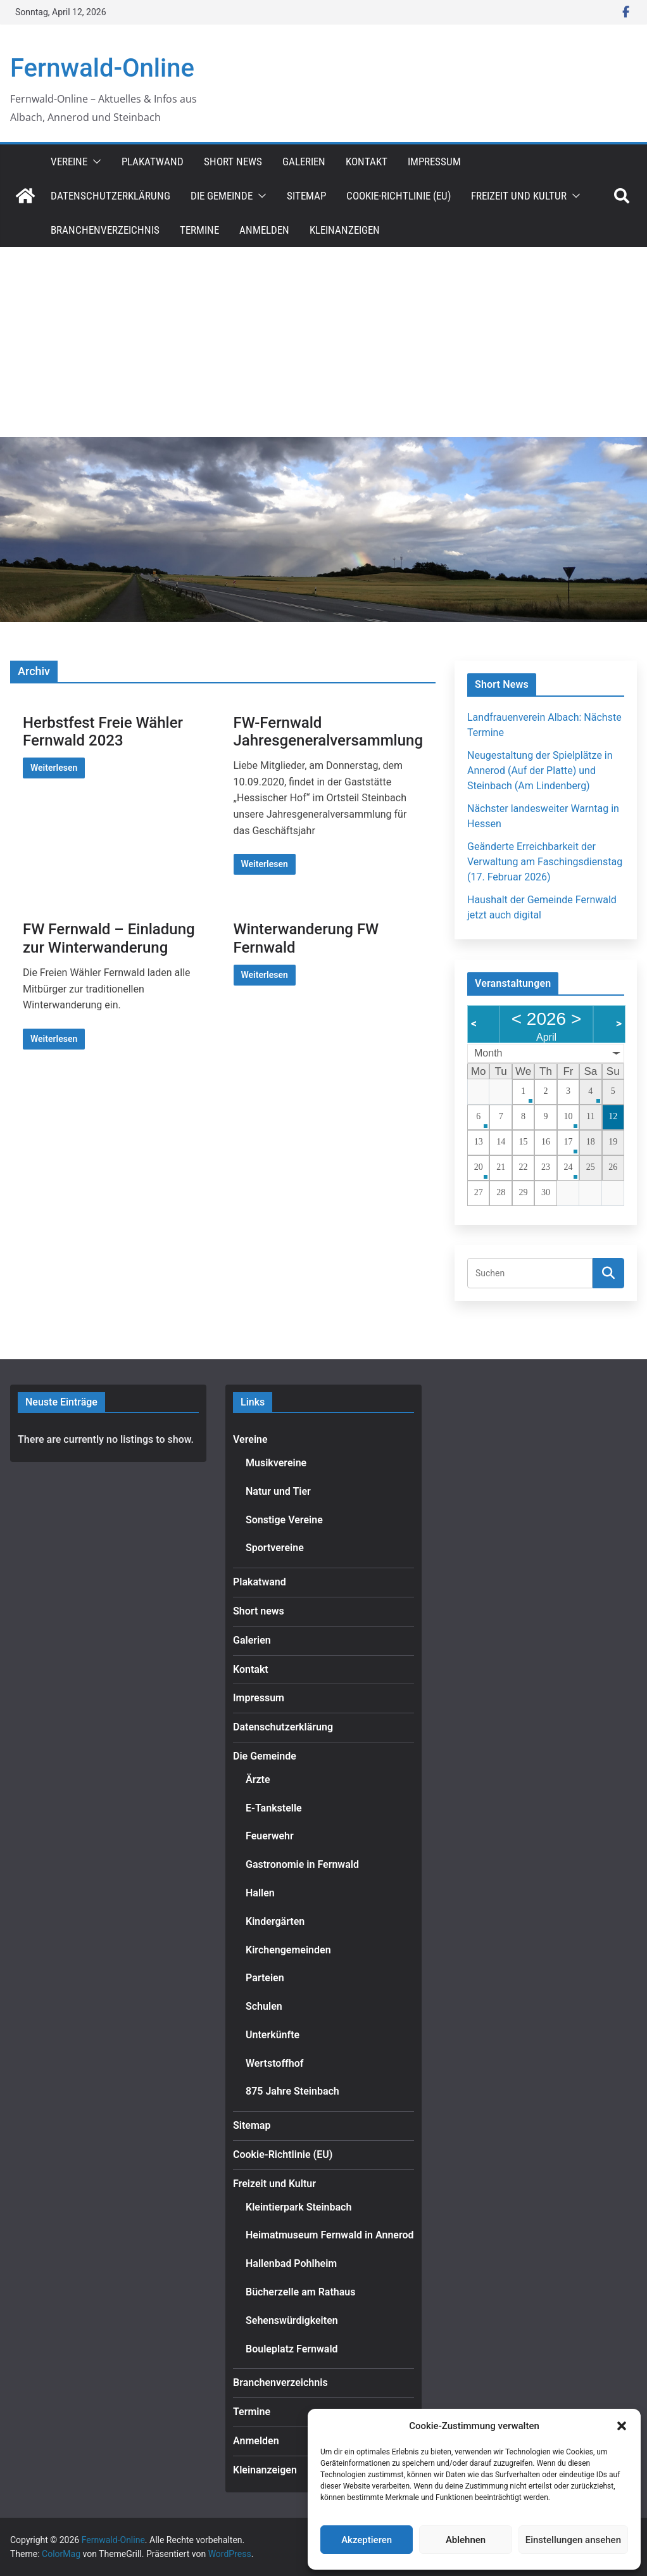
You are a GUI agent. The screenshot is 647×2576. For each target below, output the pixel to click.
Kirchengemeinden (288, 1950)
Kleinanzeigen (345, 230)
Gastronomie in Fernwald (302, 1864)
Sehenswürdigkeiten (292, 2320)
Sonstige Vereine (284, 1520)
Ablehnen (466, 2540)
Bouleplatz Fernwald (292, 2349)
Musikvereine (276, 1463)
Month (488, 1053)
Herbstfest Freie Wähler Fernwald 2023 (103, 732)
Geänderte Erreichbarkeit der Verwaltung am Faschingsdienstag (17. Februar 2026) (544, 862)
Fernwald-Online (102, 68)
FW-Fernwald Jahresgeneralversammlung (329, 732)
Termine (199, 230)
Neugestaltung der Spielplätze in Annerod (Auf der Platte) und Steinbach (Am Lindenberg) (540, 770)
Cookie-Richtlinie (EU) (398, 195)
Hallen (260, 1893)
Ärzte (258, 1779)
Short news (233, 161)
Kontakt (366, 161)
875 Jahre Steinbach (292, 2091)
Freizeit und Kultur (519, 195)
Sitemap (306, 195)
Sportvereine (275, 1548)
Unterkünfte (272, 2035)
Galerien (303, 161)
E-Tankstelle (274, 1808)
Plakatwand (153, 161)
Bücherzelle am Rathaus (300, 2292)
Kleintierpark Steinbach (298, 2207)
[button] (621, 2426)
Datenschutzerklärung (110, 195)
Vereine (69, 161)
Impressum (434, 161)
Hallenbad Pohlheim (291, 2263)
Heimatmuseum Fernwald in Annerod (330, 2235)
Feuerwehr (270, 1836)
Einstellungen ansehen (573, 2540)
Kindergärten (275, 1921)
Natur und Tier (278, 1491)
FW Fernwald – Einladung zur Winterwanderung (109, 938)
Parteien (265, 1978)
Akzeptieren (366, 2540)
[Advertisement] (323, 342)
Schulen (264, 2006)
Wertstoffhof (274, 2063)
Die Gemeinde (222, 195)
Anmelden (264, 230)
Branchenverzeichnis (105, 230)
